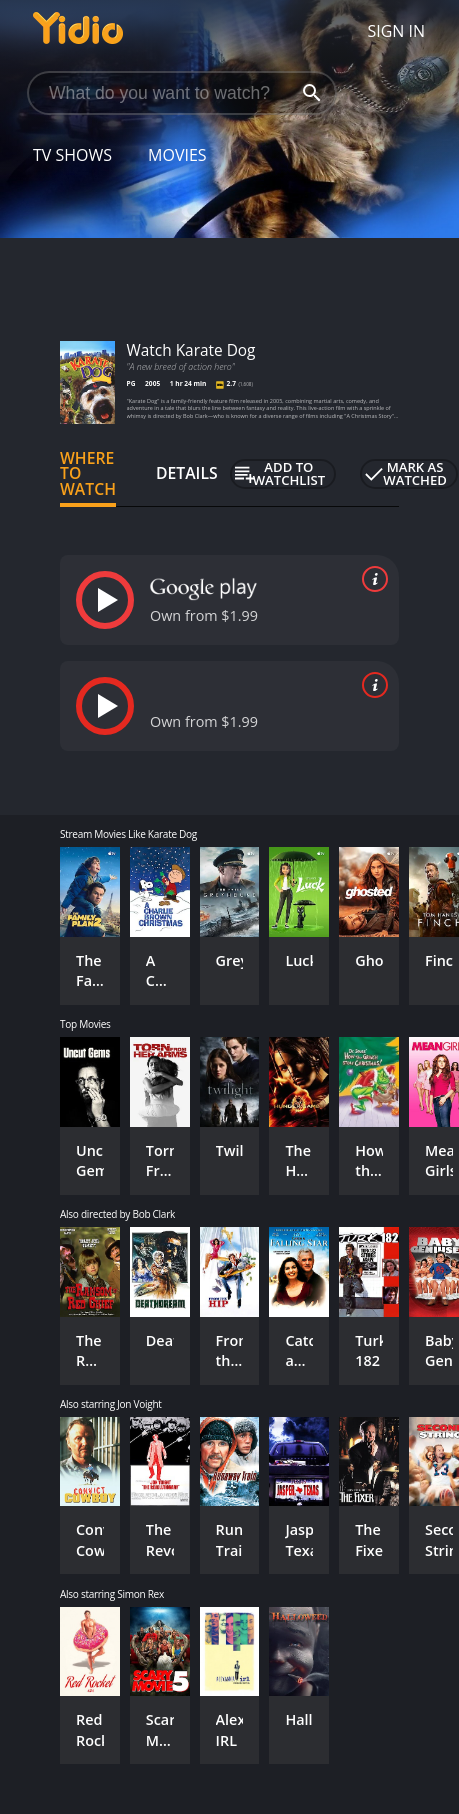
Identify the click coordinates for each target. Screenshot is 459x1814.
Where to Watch (88, 474)
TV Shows (72, 155)
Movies (177, 155)
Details (187, 473)
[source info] (371, 579)
